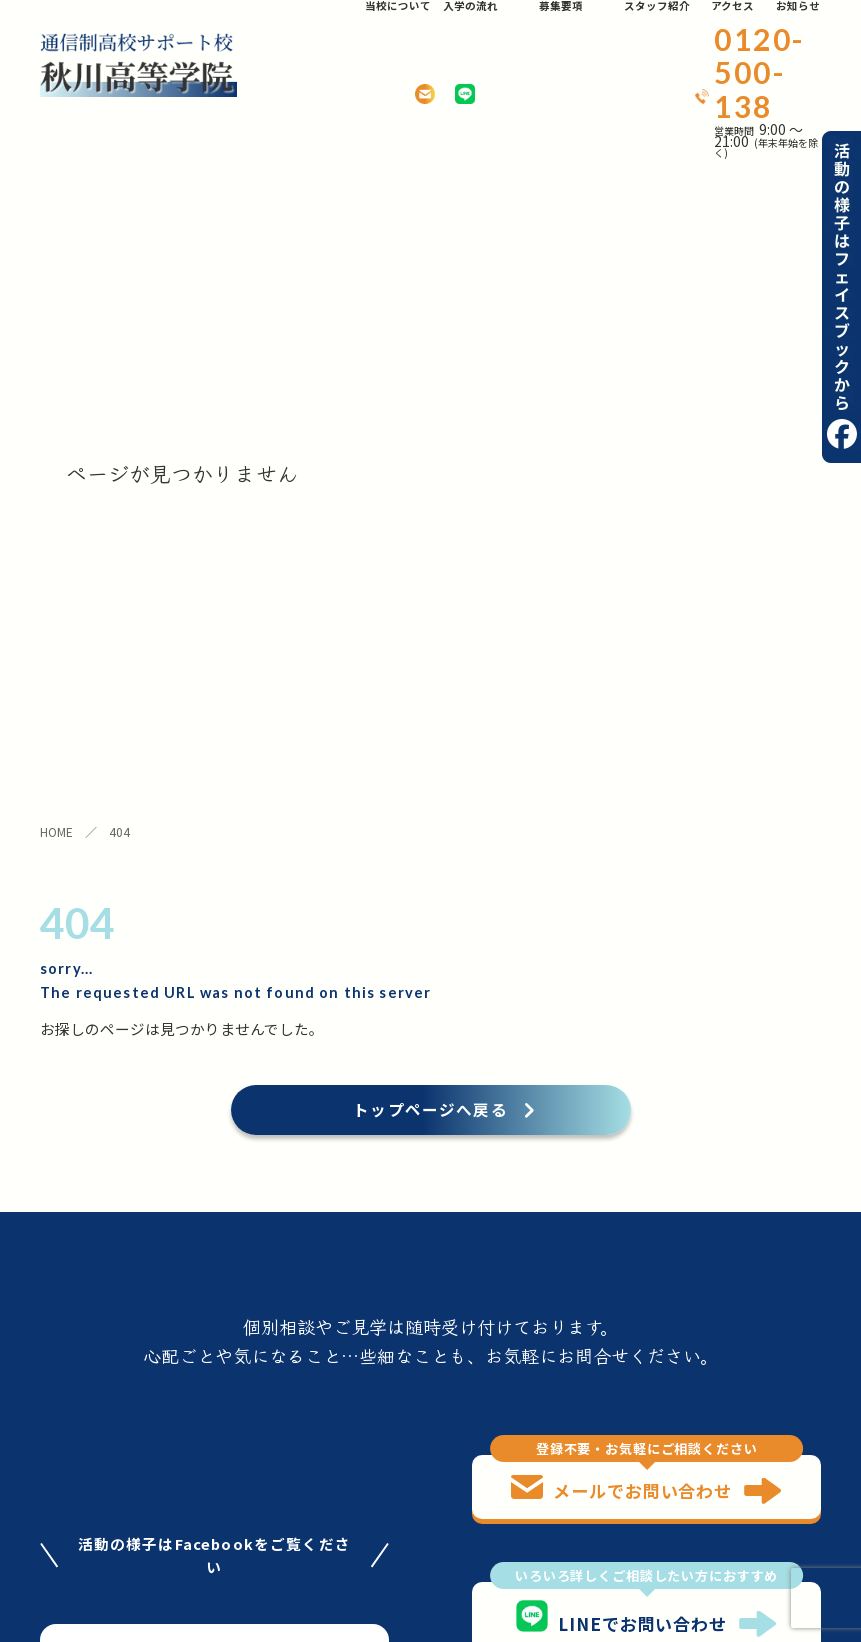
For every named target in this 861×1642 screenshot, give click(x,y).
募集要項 (70, 1491)
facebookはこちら (214, 1077)
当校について (85, 1443)
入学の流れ (185, 1443)
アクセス (177, 1491)
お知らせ (70, 1540)
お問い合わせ (193, 1540)
